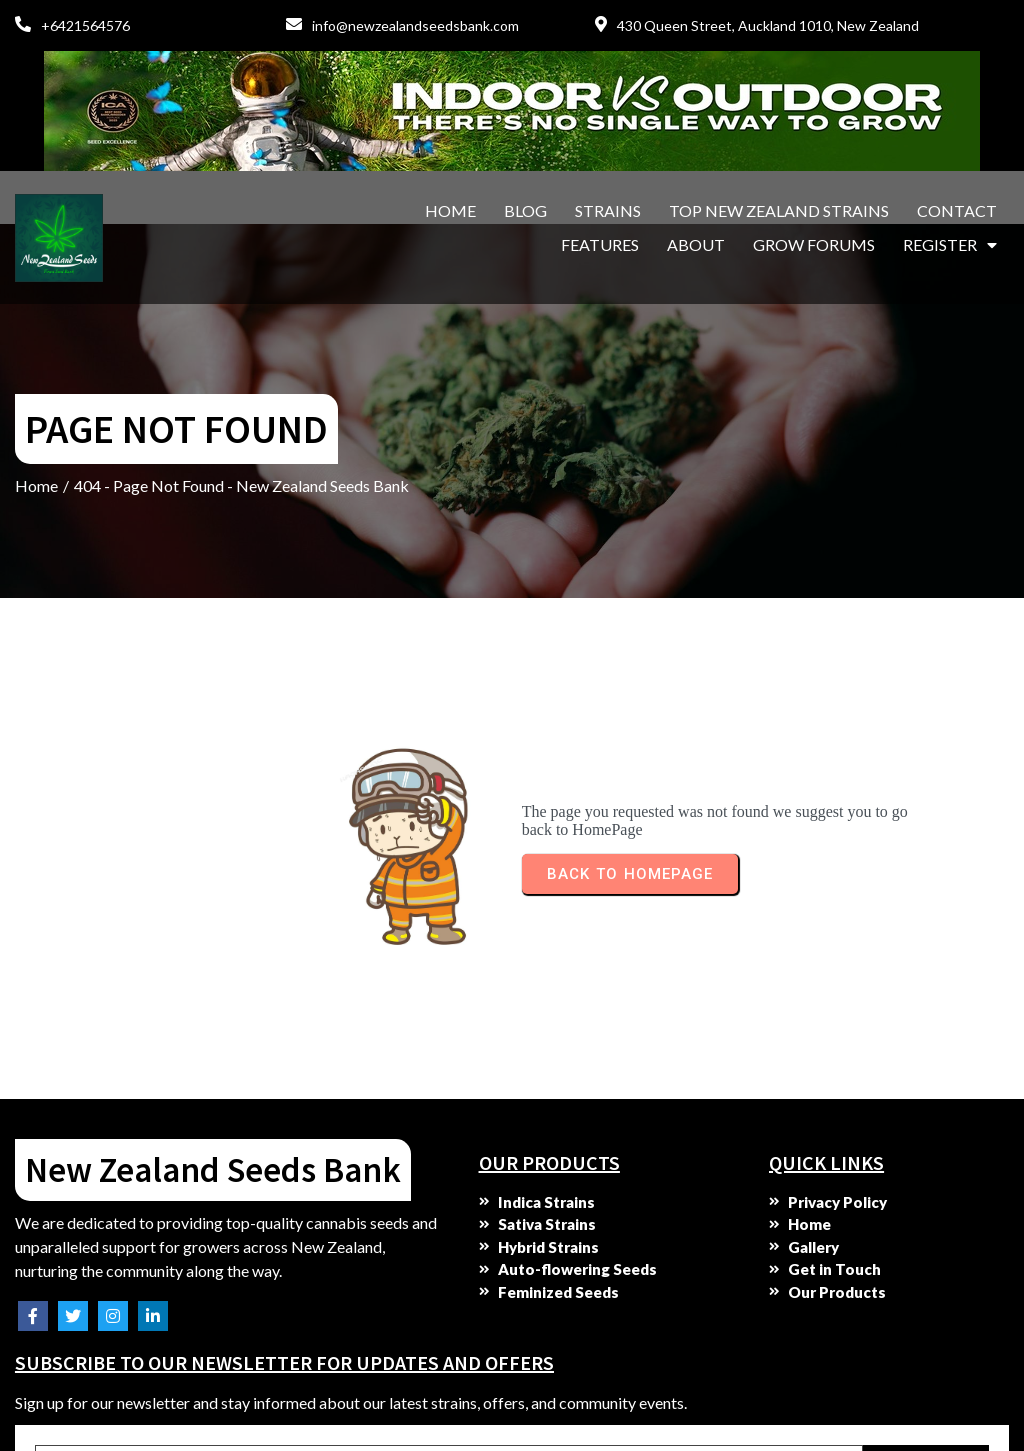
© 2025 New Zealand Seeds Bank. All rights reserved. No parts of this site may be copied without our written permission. (237, 1401)
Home (36, 386)
